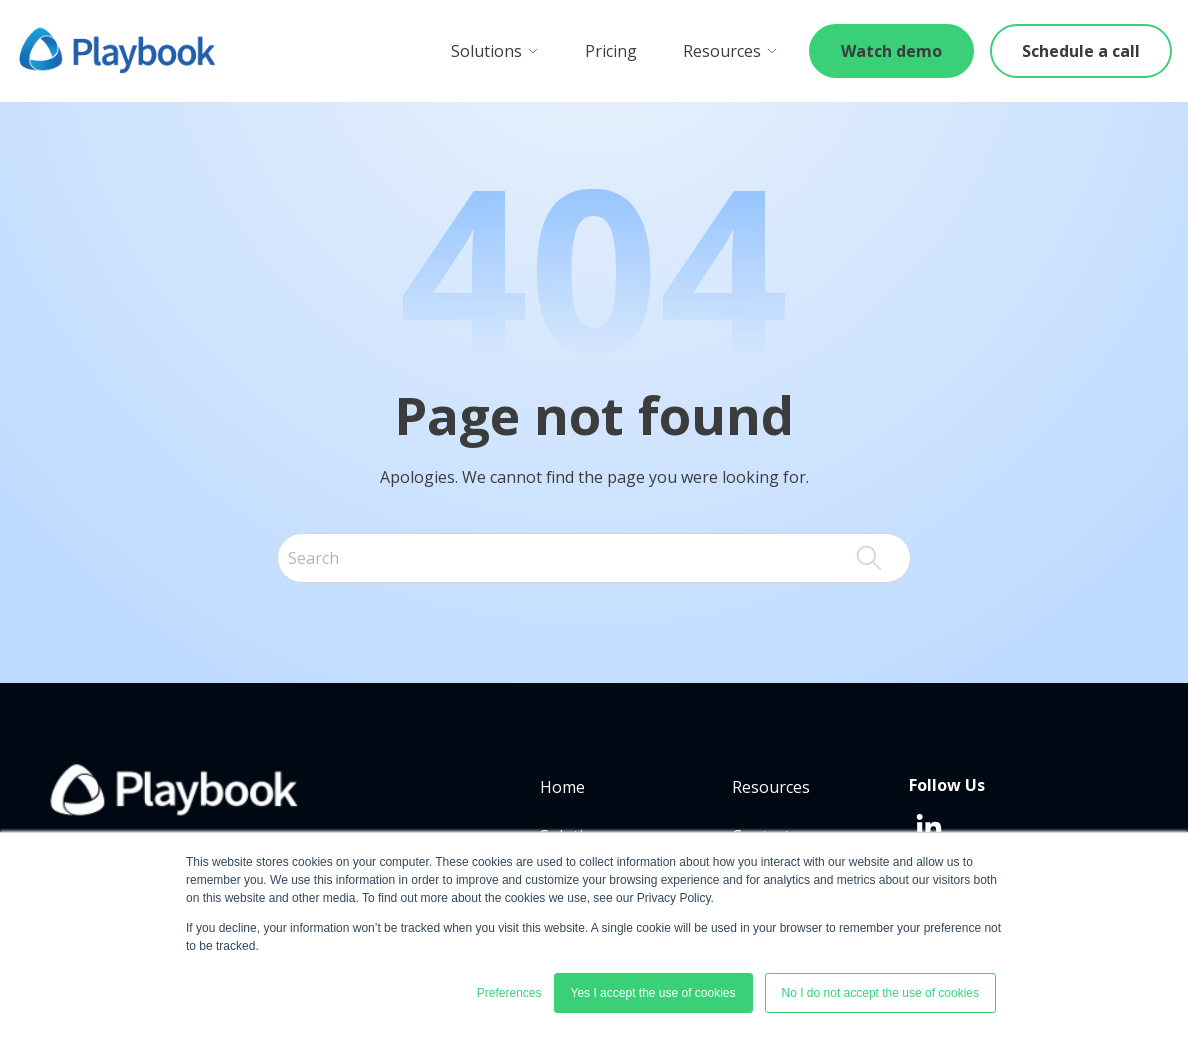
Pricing (611, 51)
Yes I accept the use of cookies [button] (653, 993)
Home (562, 787)
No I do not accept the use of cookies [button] (880, 993)
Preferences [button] (509, 993)
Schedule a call (1081, 51)
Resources (730, 51)
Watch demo (891, 51)
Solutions (495, 51)
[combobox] (594, 558)
